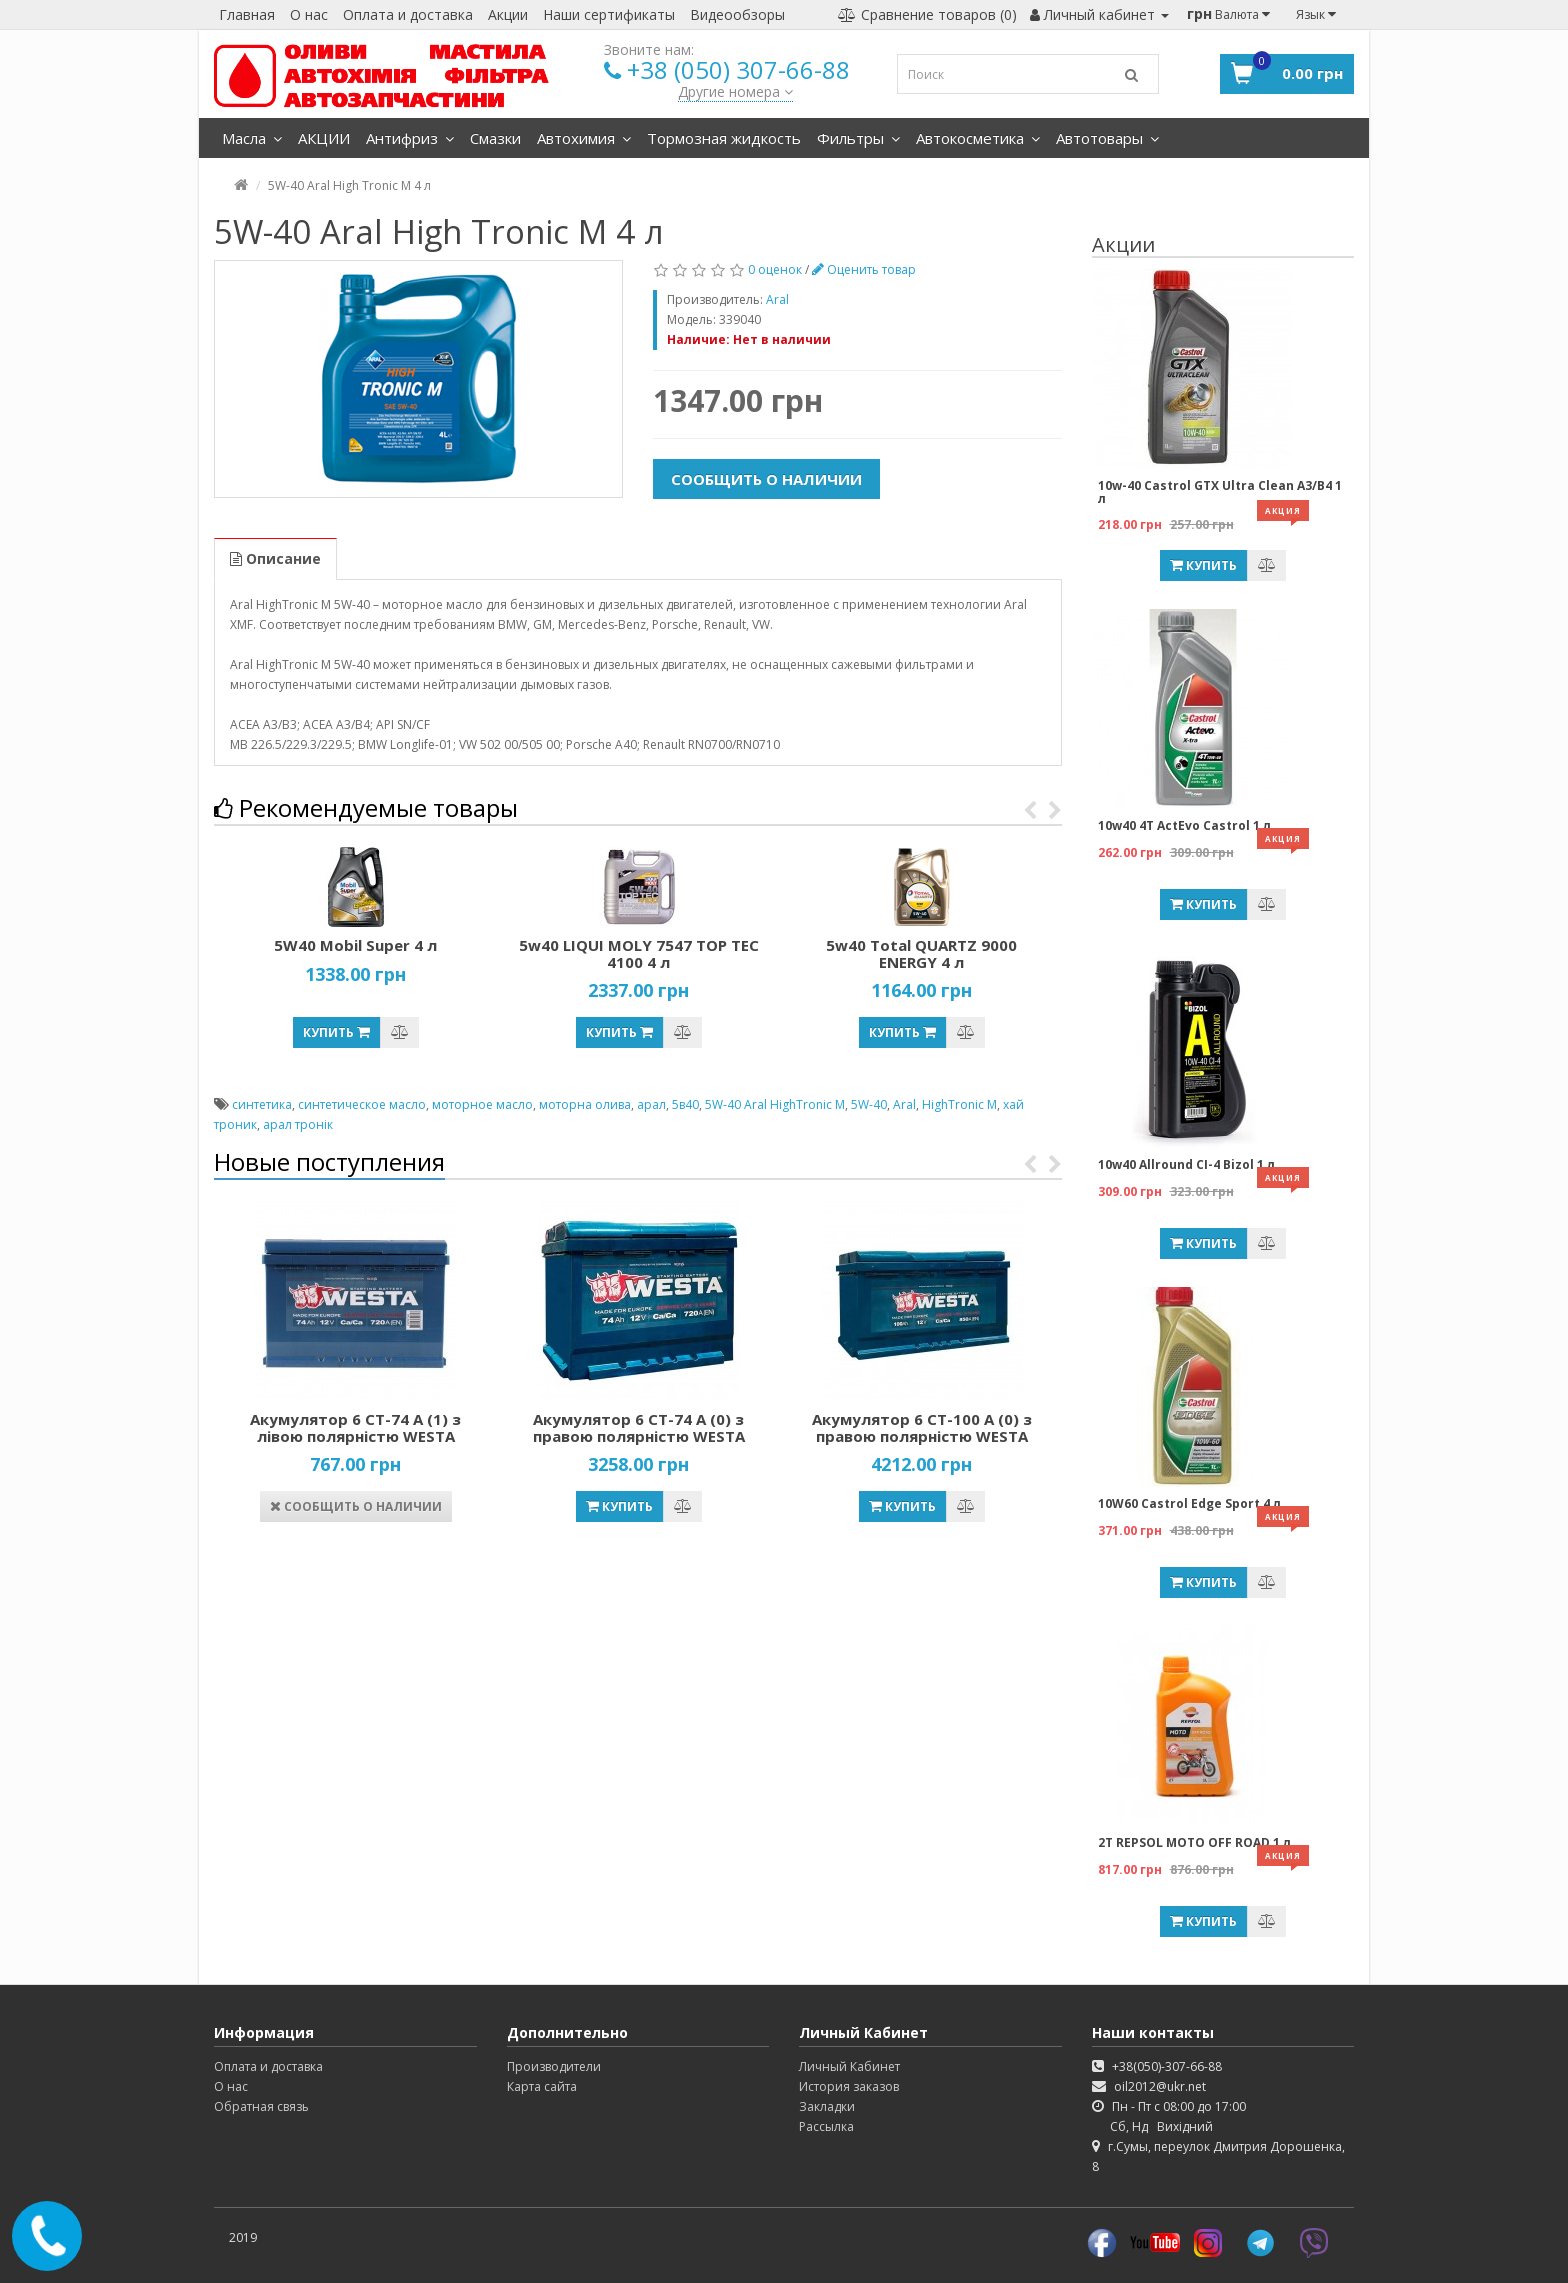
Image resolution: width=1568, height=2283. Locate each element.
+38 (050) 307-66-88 (738, 69)
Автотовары (1107, 138)
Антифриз (410, 138)
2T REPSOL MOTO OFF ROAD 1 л (1194, 1842)
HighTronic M (959, 1104)
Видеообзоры (737, 14)
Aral (904, 1104)
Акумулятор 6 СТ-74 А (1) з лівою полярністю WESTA (355, 1427)
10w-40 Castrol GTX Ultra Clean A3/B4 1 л (1220, 492)
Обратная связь (261, 2106)
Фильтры (858, 138)
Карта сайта (542, 2086)
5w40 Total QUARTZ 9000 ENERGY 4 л (921, 953)
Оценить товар (864, 269)
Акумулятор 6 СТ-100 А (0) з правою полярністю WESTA (922, 1427)
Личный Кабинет (849, 2066)
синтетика (262, 1104)
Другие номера (735, 91)
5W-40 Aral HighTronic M (775, 1104)
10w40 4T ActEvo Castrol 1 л (1184, 825)
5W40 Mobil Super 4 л (355, 945)
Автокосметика (978, 138)
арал (651, 1104)
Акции (508, 14)
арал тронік (298, 1124)
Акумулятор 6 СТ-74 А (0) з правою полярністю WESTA (639, 1427)
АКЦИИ (324, 138)
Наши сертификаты (609, 14)
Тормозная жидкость (724, 138)
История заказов (849, 2086)
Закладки (827, 2106)
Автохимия (584, 138)
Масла (252, 138)
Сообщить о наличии (766, 479)
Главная (247, 14)
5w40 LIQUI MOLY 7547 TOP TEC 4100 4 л (639, 953)
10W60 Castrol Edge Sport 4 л (1189, 1503)
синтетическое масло (362, 1104)
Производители (554, 2066)
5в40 (685, 1104)
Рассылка (826, 2126)
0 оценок (775, 269)
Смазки (495, 138)
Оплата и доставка (408, 14)
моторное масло (482, 1104)
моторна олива (585, 1104)
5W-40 (869, 1104)
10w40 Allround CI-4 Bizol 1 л (1186, 1164)
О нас (309, 14)
